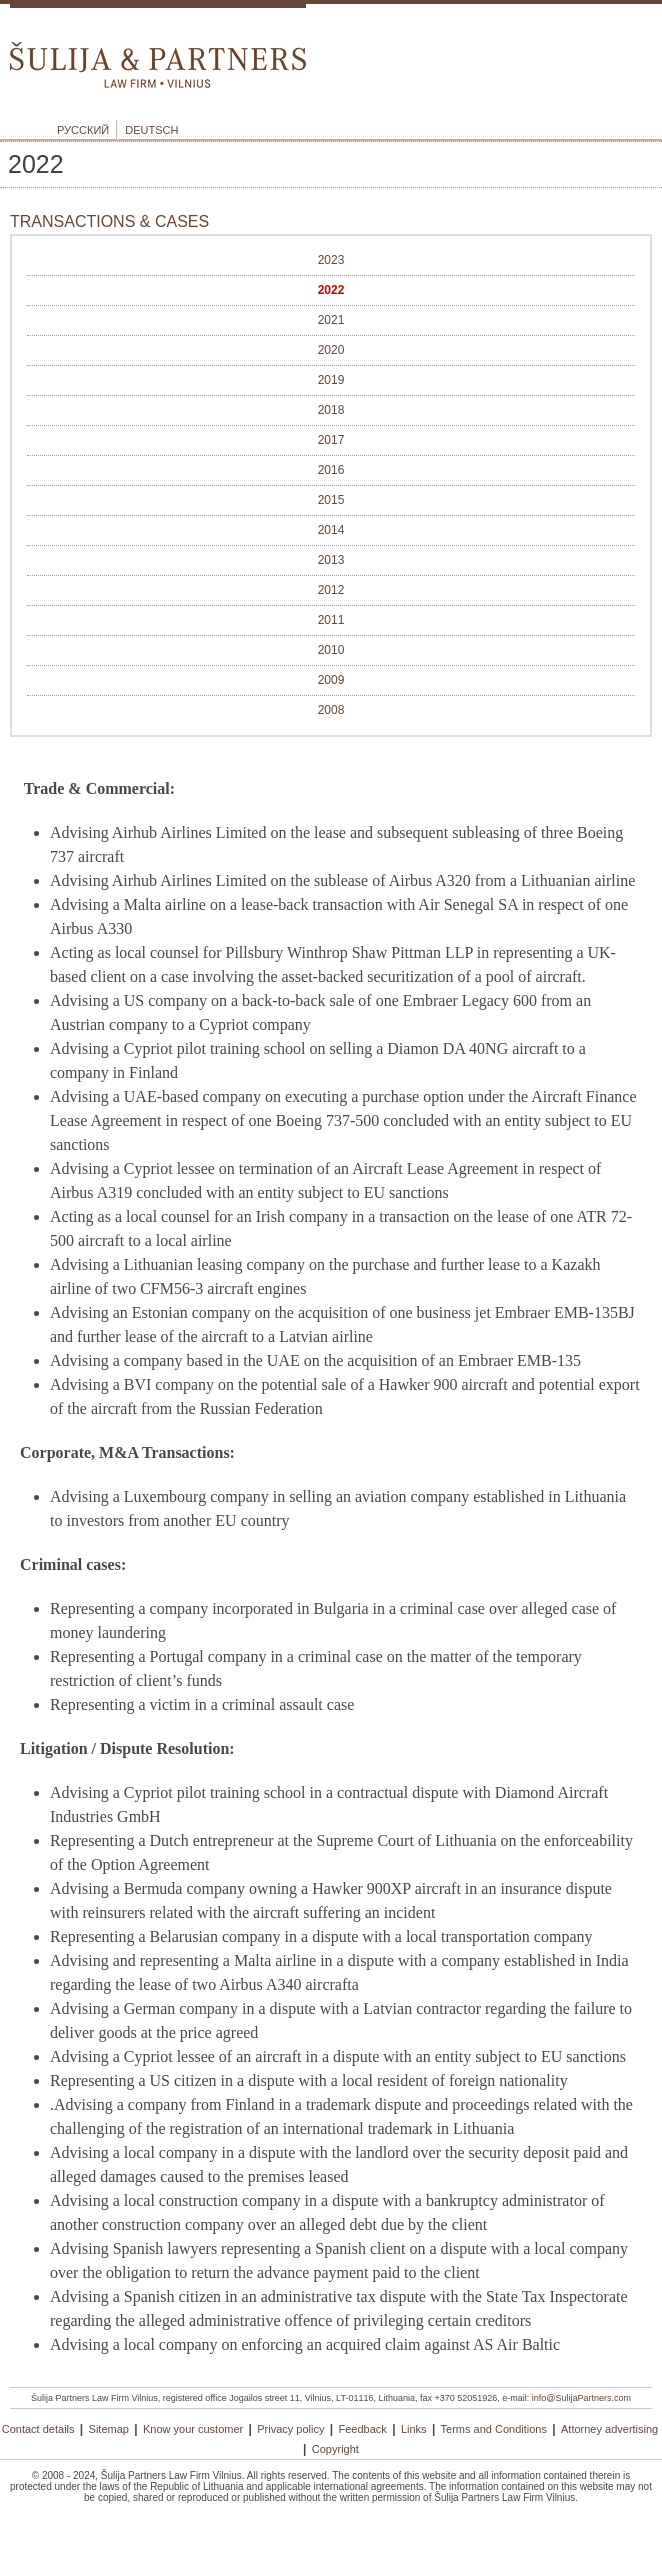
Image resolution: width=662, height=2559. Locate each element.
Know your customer (193, 2429)
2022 (331, 290)
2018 (331, 410)
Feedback (363, 2429)
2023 (331, 260)
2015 (331, 500)
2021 (331, 320)
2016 (331, 470)
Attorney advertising (609, 2429)
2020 (331, 350)
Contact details (38, 2429)
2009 (331, 680)
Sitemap (109, 2429)
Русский (83, 130)
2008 (331, 710)
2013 (331, 560)
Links (414, 2429)
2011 (331, 620)
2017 (331, 440)
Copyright (335, 2449)
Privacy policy (290, 2429)
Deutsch (151, 130)
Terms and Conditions (494, 2429)
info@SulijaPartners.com (581, 2398)
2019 (331, 380)
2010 (331, 650)
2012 (331, 590)
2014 (331, 530)
